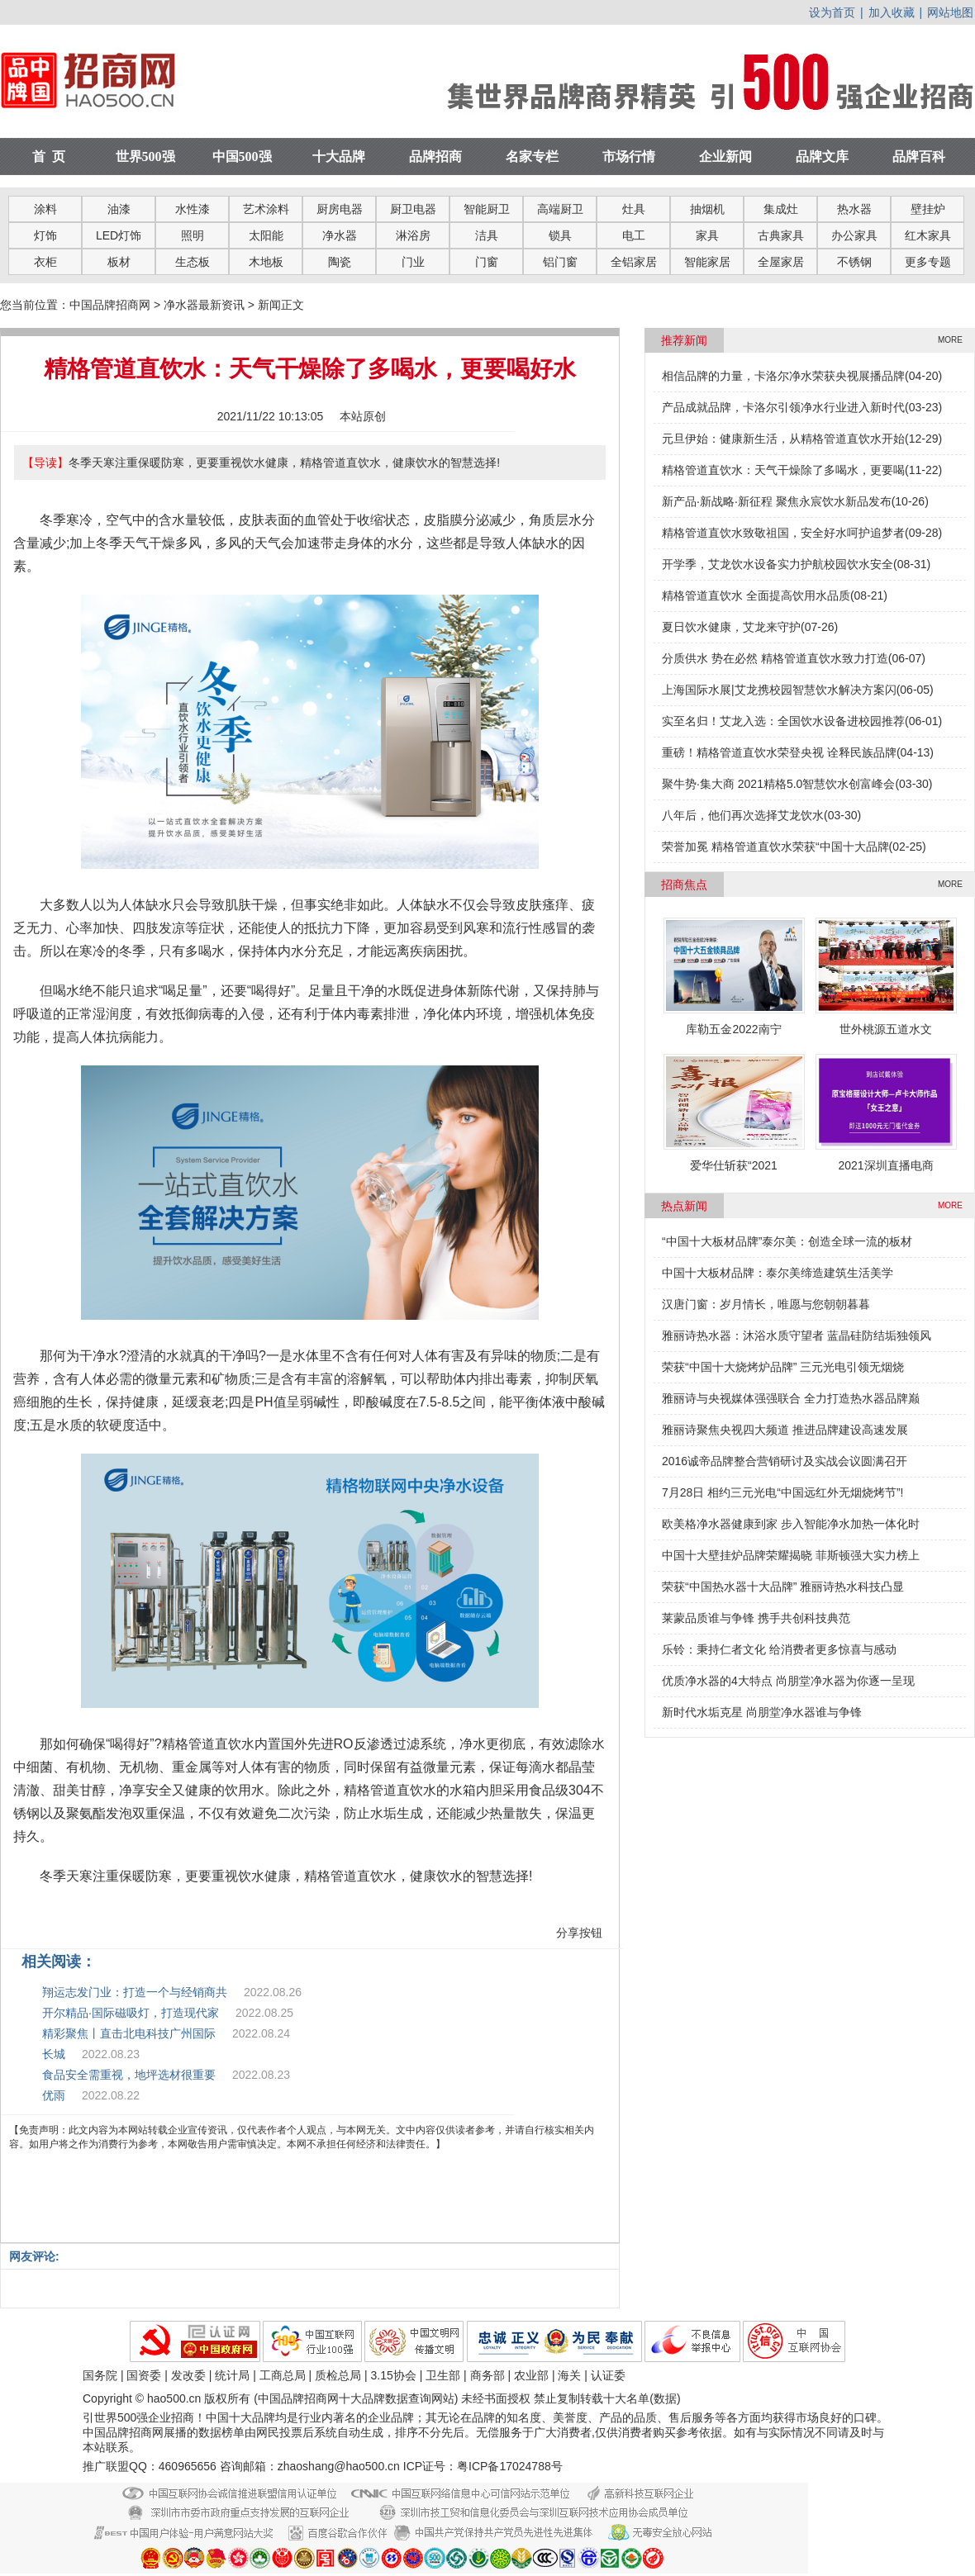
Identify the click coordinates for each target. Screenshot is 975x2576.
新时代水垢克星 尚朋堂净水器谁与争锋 (762, 1712)
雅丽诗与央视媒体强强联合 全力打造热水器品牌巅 (791, 1398)
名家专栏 (532, 156)
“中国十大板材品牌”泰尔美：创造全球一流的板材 (787, 1241)
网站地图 (950, 12)
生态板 (192, 261)
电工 (633, 235)
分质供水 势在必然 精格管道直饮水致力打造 (775, 658)
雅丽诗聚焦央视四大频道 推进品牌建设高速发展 (785, 1429)
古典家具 (781, 235)
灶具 (633, 209)
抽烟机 (707, 209)
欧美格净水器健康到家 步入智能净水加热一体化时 (791, 1523)
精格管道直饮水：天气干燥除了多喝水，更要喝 (783, 470)
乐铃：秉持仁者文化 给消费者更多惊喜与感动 (779, 1649)
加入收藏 (891, 12)
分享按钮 (579, 1932)
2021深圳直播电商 (885, 1165)
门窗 (486, 261)
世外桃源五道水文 (885, 1029)
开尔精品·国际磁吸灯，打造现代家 (130, 2012)
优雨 (53, 2095)
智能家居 (707, 261)
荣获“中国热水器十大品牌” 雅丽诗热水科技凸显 (783, 1586)
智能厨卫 (487, 209)
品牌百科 (918, 156)
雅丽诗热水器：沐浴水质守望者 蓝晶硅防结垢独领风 (796, 1335)
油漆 (119, 209)
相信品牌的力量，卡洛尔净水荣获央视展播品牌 (783, 375)
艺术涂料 (266, 209)
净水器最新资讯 (204, 304)
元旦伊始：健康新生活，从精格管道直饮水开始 (783, 438)
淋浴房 (413, 235)
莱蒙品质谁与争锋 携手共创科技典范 (756, 1618)
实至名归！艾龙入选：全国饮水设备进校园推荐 (783, 721)
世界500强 (145, 156)
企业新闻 (725, 156)
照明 (192, 235)
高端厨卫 (560, 209)
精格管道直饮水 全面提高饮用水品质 (756, 595)
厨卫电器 (413, 209)
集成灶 (780, 209)
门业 (413, 261)
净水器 (339, 235)
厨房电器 (339, 209)
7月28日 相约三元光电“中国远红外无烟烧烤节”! (782, 1492)
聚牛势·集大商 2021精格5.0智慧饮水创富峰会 (778, 783)
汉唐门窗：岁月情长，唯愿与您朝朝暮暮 (766, 1304)
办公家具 (854, 235)
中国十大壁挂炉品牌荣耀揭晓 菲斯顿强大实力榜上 (791, 1555)
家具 (707, 235)
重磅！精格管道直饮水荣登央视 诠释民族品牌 (779, 752)
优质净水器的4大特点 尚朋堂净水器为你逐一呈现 (788, 1680)
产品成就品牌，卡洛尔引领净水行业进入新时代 (783, 407)
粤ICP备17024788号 (510, 2466)
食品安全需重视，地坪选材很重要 (129, 2074)
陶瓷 (339, 261)
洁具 (486, 235)
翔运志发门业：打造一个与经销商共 (134, 1992)
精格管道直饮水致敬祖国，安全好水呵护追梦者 (783, 532)
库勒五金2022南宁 (733, 1029)
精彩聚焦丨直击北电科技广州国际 (129, 2033)
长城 (53, 2054)
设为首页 (832, 12)
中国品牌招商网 (109, 304)
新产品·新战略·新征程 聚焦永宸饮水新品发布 (777, 501)
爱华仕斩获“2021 (734, 1165)
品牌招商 (435, 156)
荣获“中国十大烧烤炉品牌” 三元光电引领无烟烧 (783, 1366)
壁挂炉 (928, 209)
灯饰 (45, 235)
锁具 (560, 235)
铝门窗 (560, 261)
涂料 (45, 209)
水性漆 (192, 209)
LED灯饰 (118, 235)
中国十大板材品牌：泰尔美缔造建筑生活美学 (777, 1272)
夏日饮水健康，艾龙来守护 (731, 626)
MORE (950, 339)
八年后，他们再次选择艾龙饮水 (743, 815)
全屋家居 (781, 261)
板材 (119, 261)
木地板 (266, 261)
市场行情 (628, 156)
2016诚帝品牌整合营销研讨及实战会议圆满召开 (784, 1461)
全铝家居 (634, 261)
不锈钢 (854, 261)
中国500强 (242, 156)
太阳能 (266, 235)
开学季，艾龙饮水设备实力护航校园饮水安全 (777, 564)
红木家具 (928, 235)
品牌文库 (822, 156)
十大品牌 (338, 156)
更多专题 (928, 261)
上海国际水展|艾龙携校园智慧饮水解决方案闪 (779, 689)
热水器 (854, 209)
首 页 (48, 156)
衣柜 (45, 261)
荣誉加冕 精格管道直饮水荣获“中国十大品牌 (775, 846)
